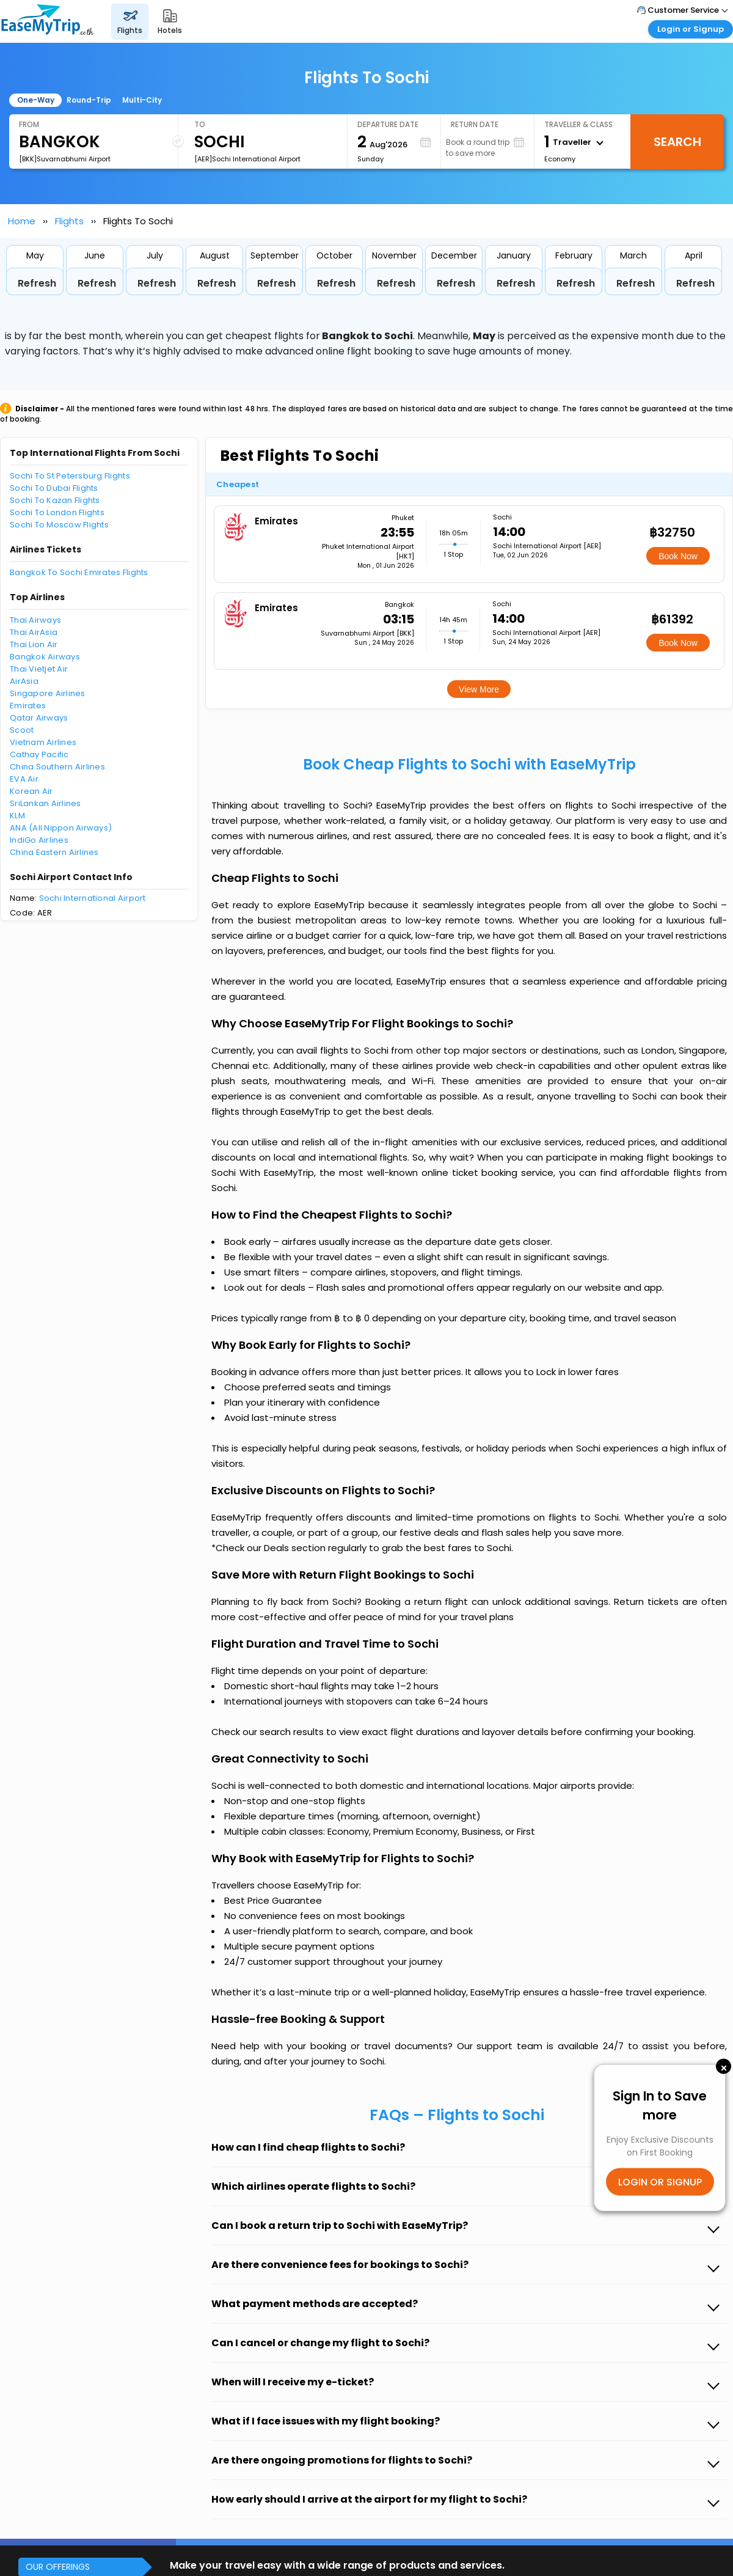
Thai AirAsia (33, 632)
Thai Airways (35, 620)
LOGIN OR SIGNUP (660, 2182)
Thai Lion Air (33, 644)
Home (21, 221)
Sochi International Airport (92, 898)
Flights (69, 221)
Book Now (678, 556)
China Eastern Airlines (54, 852)
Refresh (37, 283)
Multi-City (142, 100)
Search (677, 141)
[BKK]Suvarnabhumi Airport (65, 159)
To (199, 124)
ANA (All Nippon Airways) (61, 828)
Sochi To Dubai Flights (54, 488)
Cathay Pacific (39, 754)
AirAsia (24, 681)
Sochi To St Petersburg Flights (70, 476)
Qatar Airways (39, 718)
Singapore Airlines (48, 693)
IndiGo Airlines (39, 840)
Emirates (28, 705)
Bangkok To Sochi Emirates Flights (79, 572)
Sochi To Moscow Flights (59, 524)
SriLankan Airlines (45, 803)
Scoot (22, 730)
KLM (17, 815)
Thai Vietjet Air (39, 669)
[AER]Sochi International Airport (247, 159)
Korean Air (31, 791)
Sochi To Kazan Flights (55, 500)
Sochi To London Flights (57, 512)
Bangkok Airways (45, 656)
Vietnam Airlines (43, 742)
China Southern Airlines (57, 766)
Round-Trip (89, 100)
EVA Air (24, 779)
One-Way (35, 100)
